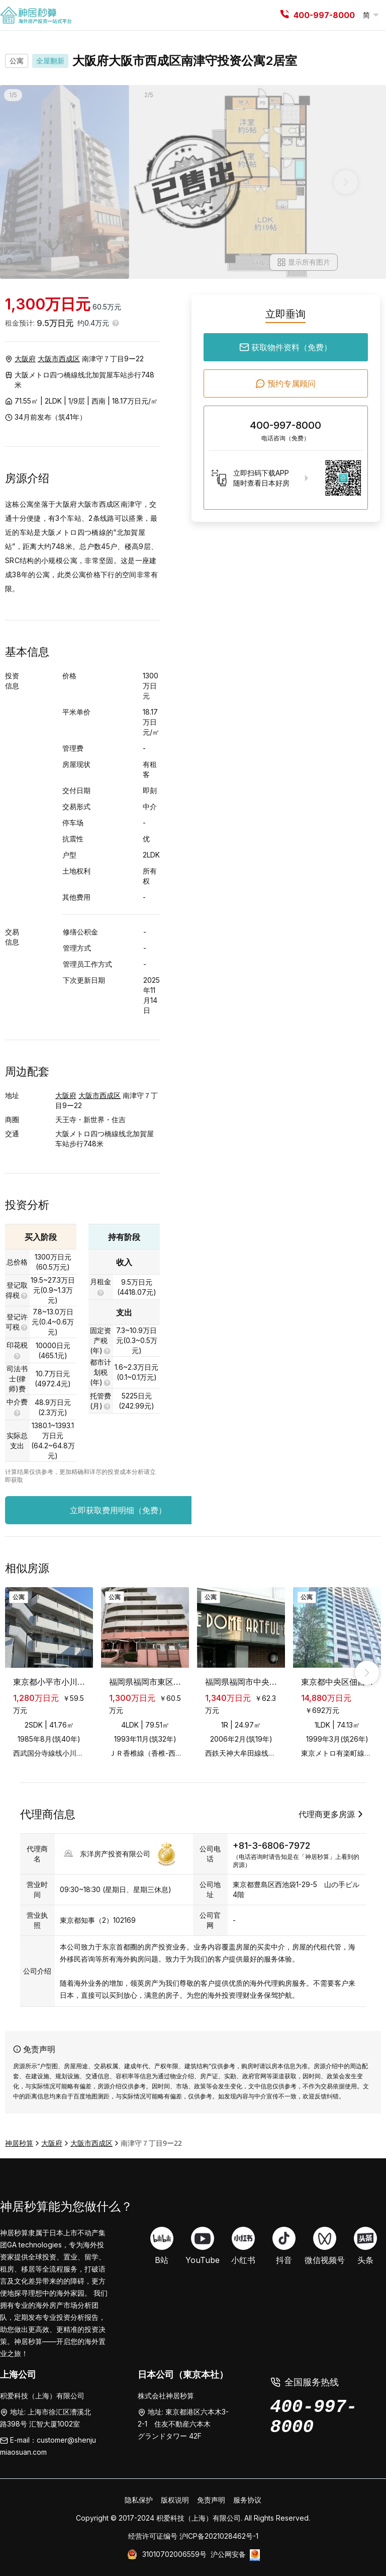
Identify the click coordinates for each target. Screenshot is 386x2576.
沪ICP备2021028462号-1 (218, 2536)
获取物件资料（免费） (285, 347)
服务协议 (247, 2499)
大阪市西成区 (59, 358)
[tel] (284, 15)
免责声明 (211, 2499)
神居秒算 (19, 2143)
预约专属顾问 (285, 383)
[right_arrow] (367, 1673)
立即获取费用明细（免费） (142, 1510)
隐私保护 (139, 2499)
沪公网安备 (228, 2554)
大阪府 (25, 358)
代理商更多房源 (332, 1814)
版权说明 (175, 2499)
